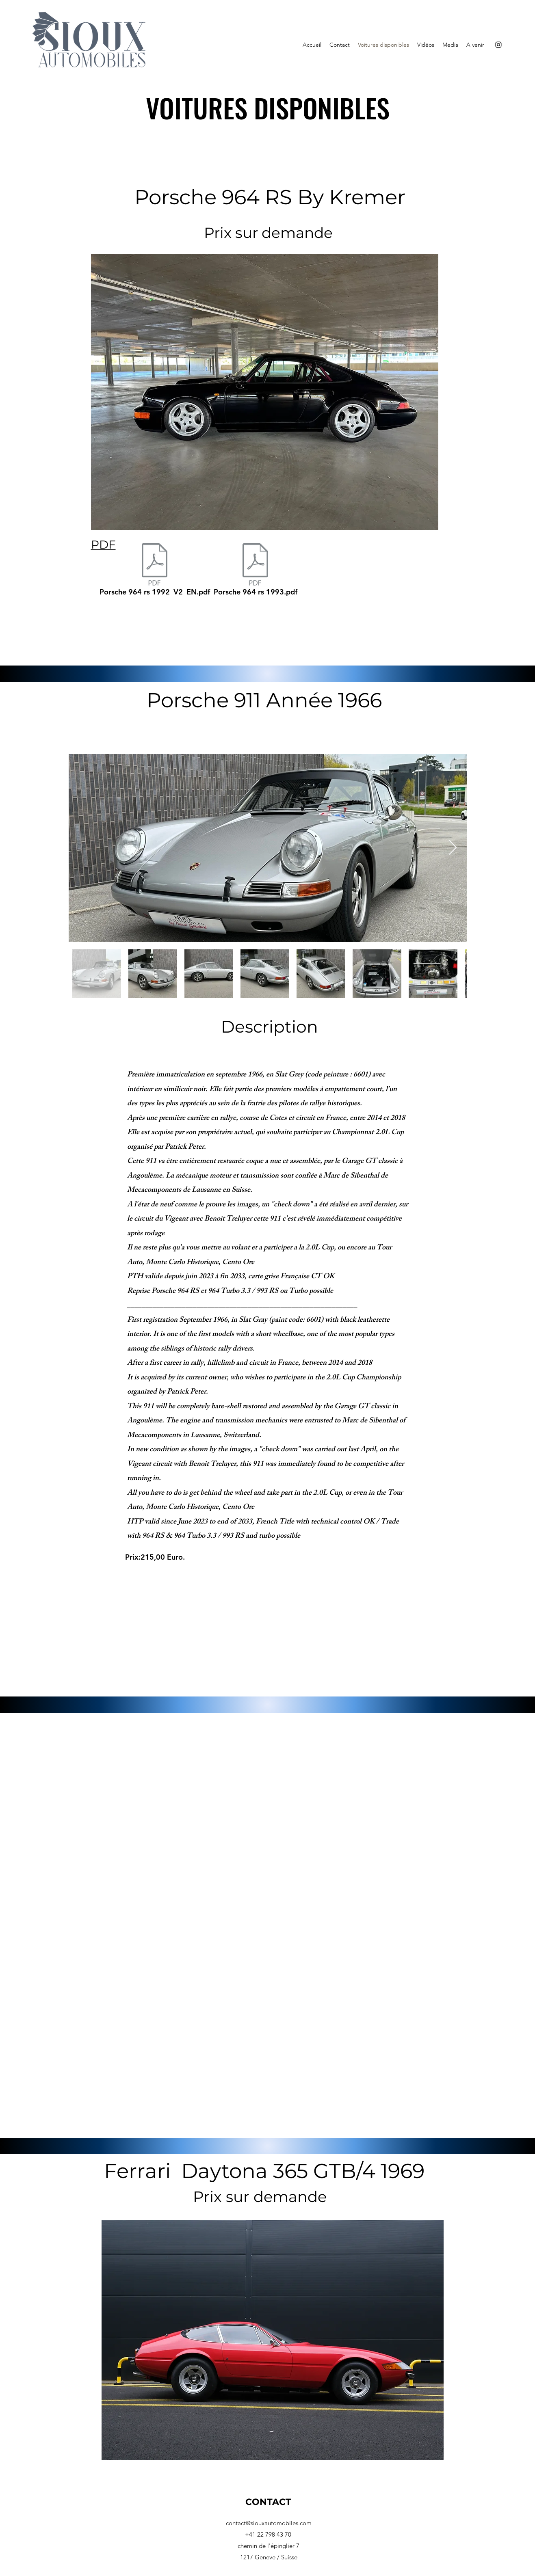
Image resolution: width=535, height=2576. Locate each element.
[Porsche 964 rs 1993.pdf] (255, 571)
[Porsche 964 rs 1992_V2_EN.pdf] (154, 571)
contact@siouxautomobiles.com (269, 2523)
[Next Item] (452, 848)
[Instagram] (498, 45)
